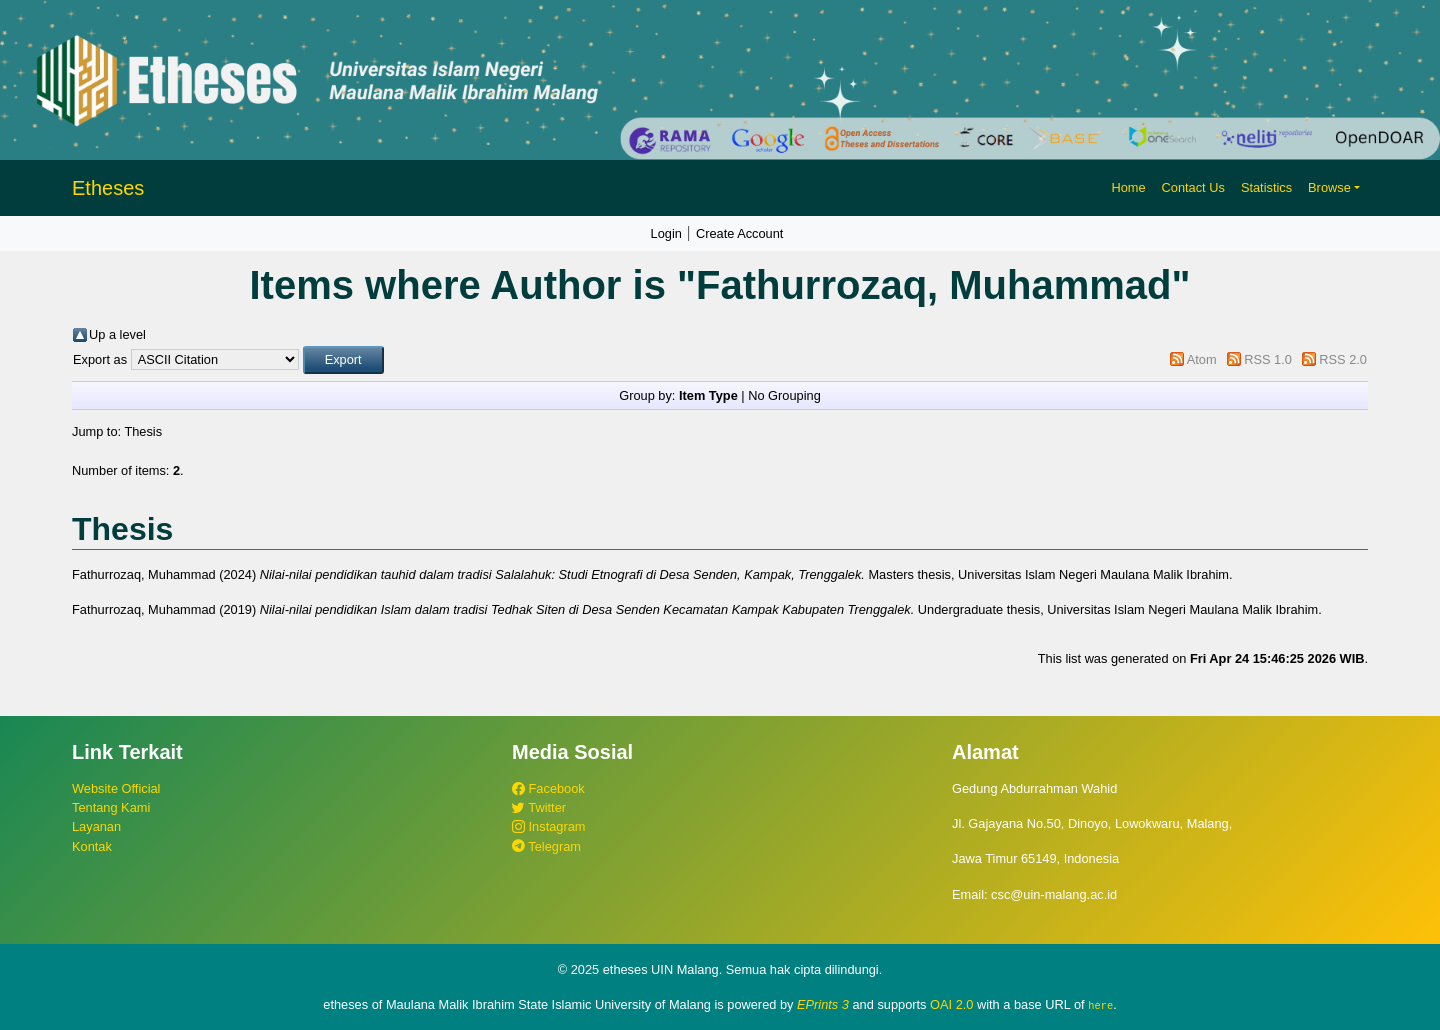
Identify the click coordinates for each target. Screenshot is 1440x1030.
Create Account (740, 233)
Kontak (92, 846)
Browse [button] (1329, 187)
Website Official (116, 788)
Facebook (548, 788)
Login (666, 233)
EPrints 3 (823, 1004)
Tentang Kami (111, 807)
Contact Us (1193, 187)
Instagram (548, 826)
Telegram (546, 846)
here (1100, 1005)
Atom (1202, 359)
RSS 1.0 (1268, 359)
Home (1128, 187)
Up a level (117, 334)
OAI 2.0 (951, 1004)
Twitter (539, 807)
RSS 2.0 (1343, 359)
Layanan (96, 826)
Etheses (108, 188)
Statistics (1266, 187)
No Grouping (784, 395)
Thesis (143, 431)
